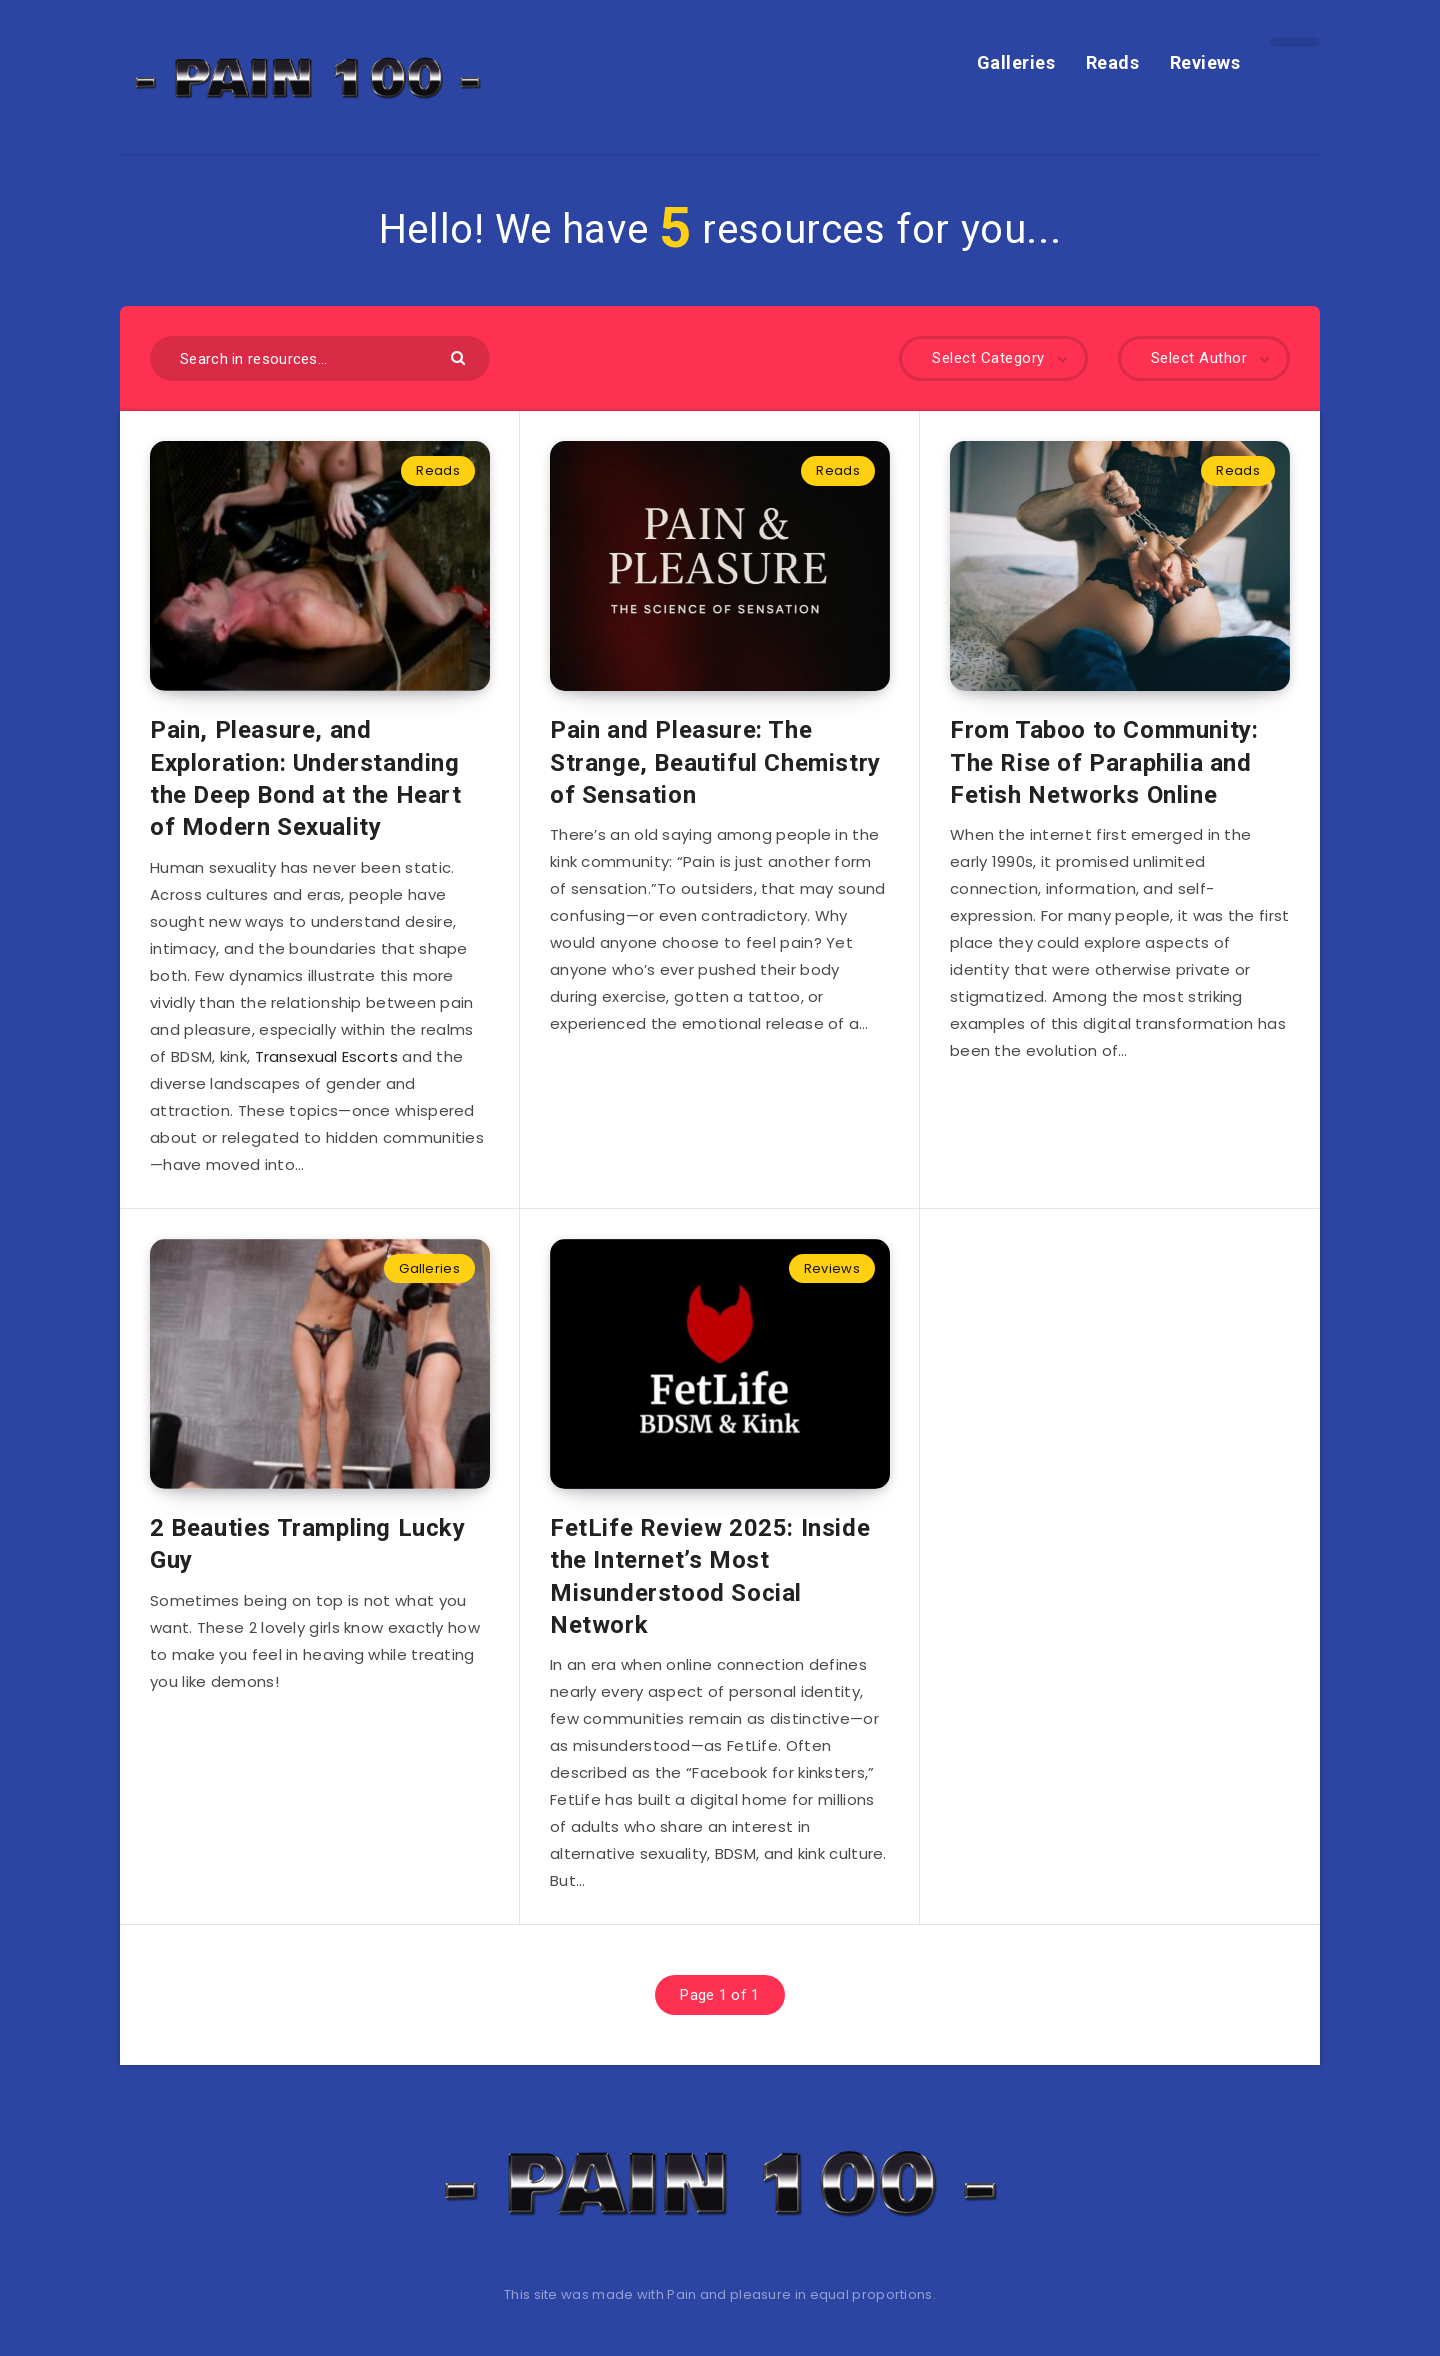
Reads (1113, 62)
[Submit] (460, 356)
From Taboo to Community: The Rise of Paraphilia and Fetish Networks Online (1104, 762)
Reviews (1205, 62)
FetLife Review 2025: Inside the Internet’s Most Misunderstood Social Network (710, 1576)
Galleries (1016, 62)
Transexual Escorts (326, 1056)
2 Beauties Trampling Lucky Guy (308, 1544)
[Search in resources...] (320, 358)
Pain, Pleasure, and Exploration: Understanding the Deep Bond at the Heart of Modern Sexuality (306, 778)
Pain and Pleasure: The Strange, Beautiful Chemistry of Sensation (715, 762)
